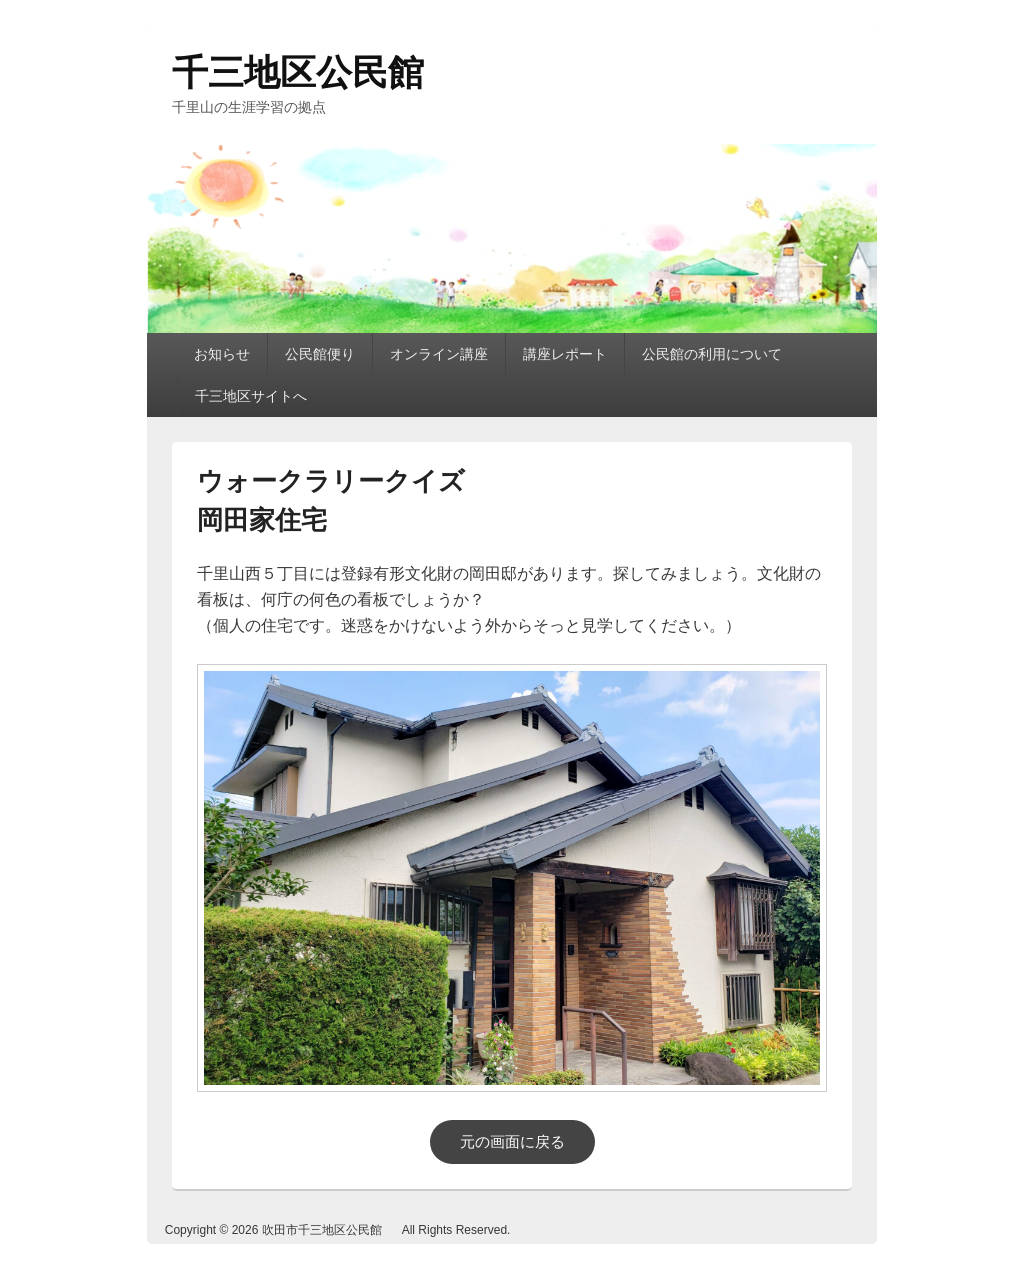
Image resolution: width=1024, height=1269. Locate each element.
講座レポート (565, 354)
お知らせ (222, 354)
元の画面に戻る (512, 1141)
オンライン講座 (439, 354)
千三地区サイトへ (251, 396)
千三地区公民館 (298, 72)
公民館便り (320, 354)
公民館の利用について (712, 354)
